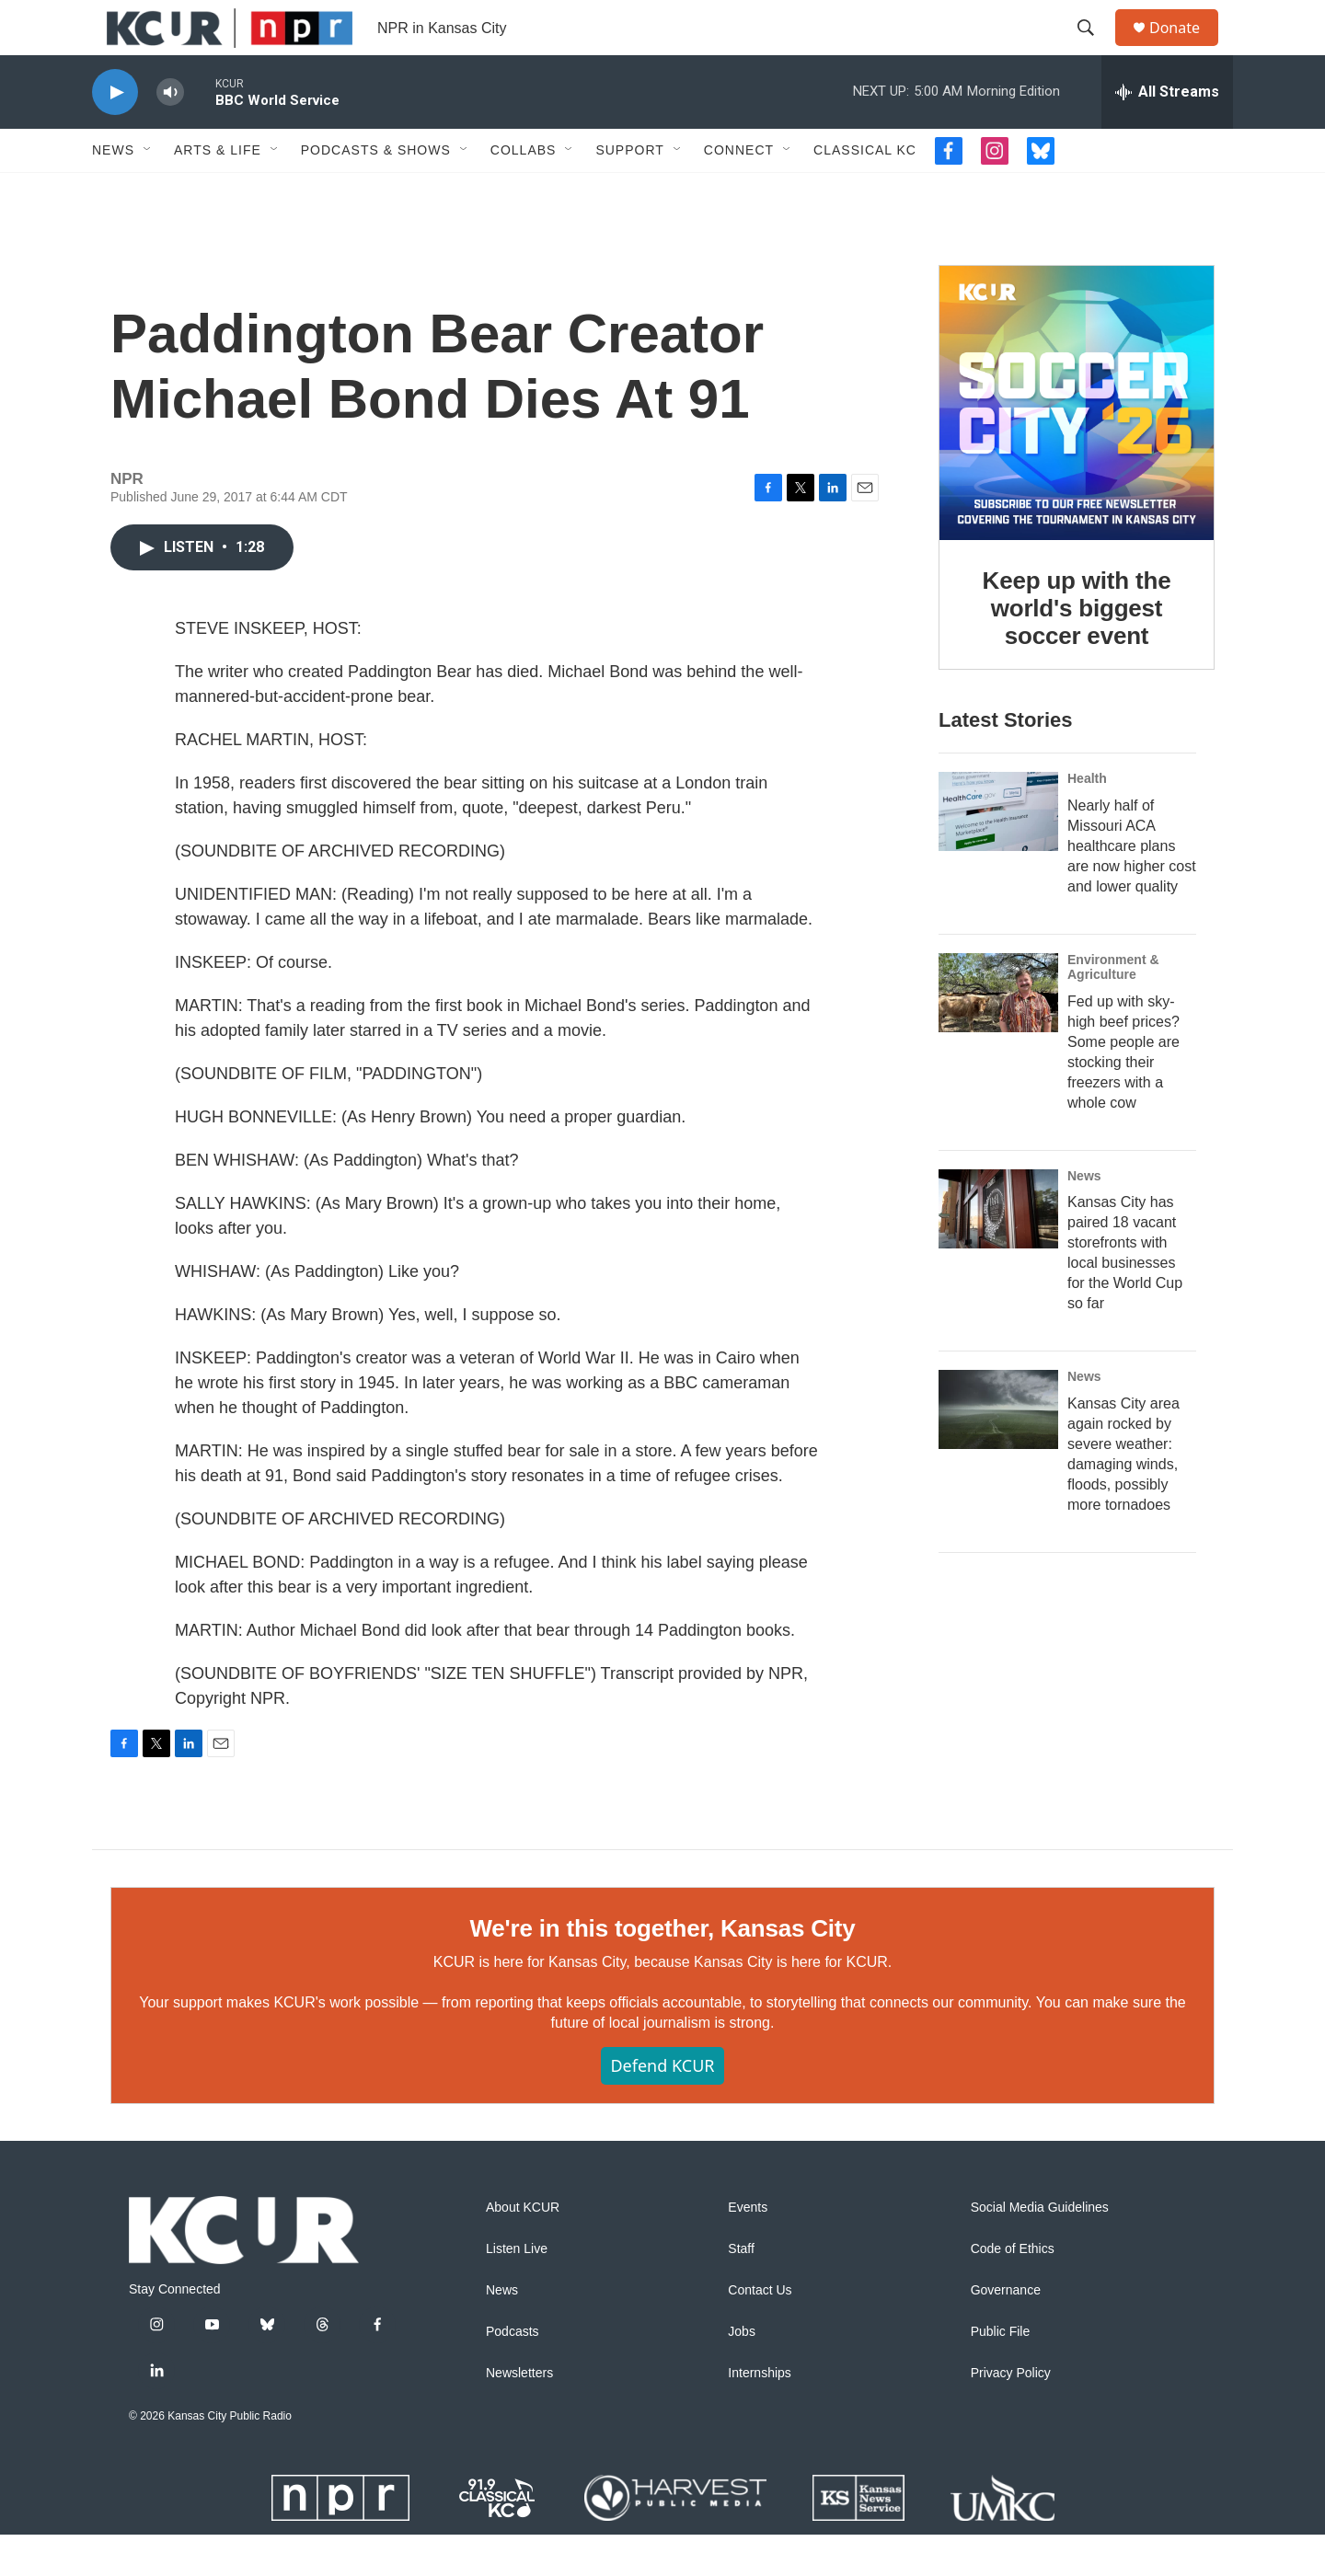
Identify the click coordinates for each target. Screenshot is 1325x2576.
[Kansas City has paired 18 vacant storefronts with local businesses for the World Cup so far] (998, 1250)
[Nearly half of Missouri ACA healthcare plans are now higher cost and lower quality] (998, 852)
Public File (1001, 2373)
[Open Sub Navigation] (148, 191)
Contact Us (759, 2332)
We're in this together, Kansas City (662, 1970)
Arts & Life (217, 191)
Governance (1006, 2332)
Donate (1186, 48)
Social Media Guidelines (1040, 2249)
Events (747, 2249)
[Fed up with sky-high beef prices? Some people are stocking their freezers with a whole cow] (998, 1034)
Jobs (741, 2373)
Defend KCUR (662, 2107)
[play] (115, 133)
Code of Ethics (1012, 2290)
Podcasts (512, 2373)
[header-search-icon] (1094, 48)
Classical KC (864, 191)
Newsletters (519, 2414)
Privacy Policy (1011, 2414)
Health (1087, 819)
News (113, 191)
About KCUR (522, 2249)
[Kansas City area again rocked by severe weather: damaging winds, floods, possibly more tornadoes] (998, 1450)
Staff (741, 2290)
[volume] (170, 134)
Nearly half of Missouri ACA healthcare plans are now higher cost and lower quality (1131, 887)
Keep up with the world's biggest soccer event (1077, 649)
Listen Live (516, 2290)
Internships (759, 2414)
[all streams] (1167, 133)
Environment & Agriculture (1113, 1008)
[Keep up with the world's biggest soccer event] (1076, 444)
